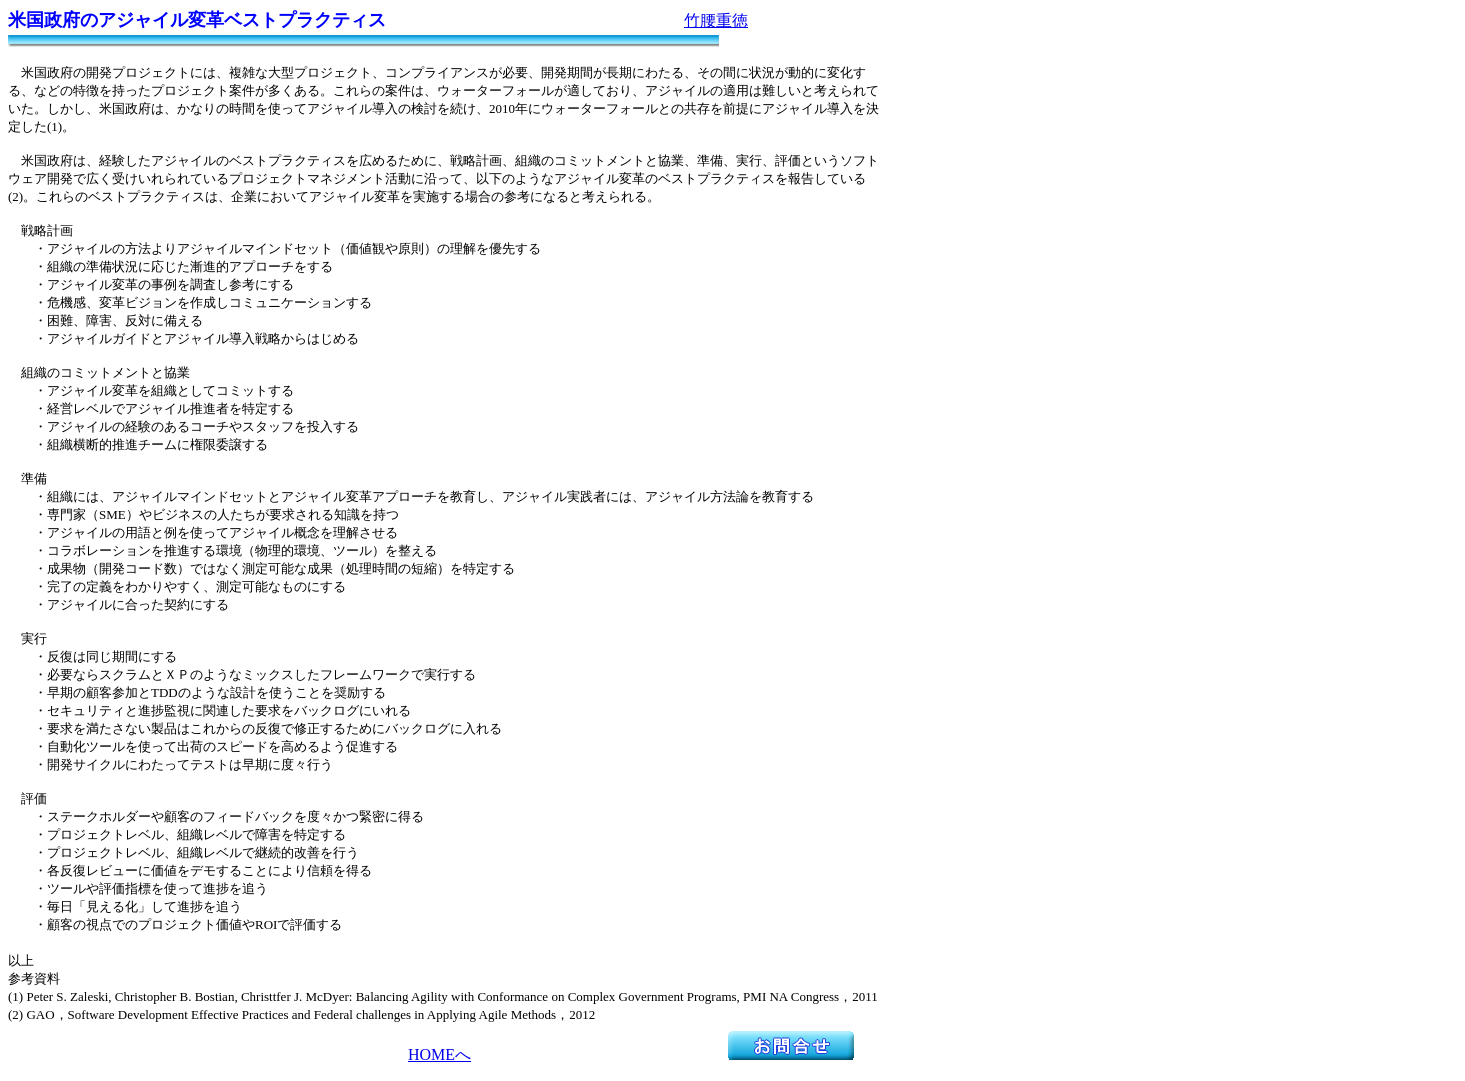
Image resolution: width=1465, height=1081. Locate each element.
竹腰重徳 (716, 20)
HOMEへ (439, 1054)
